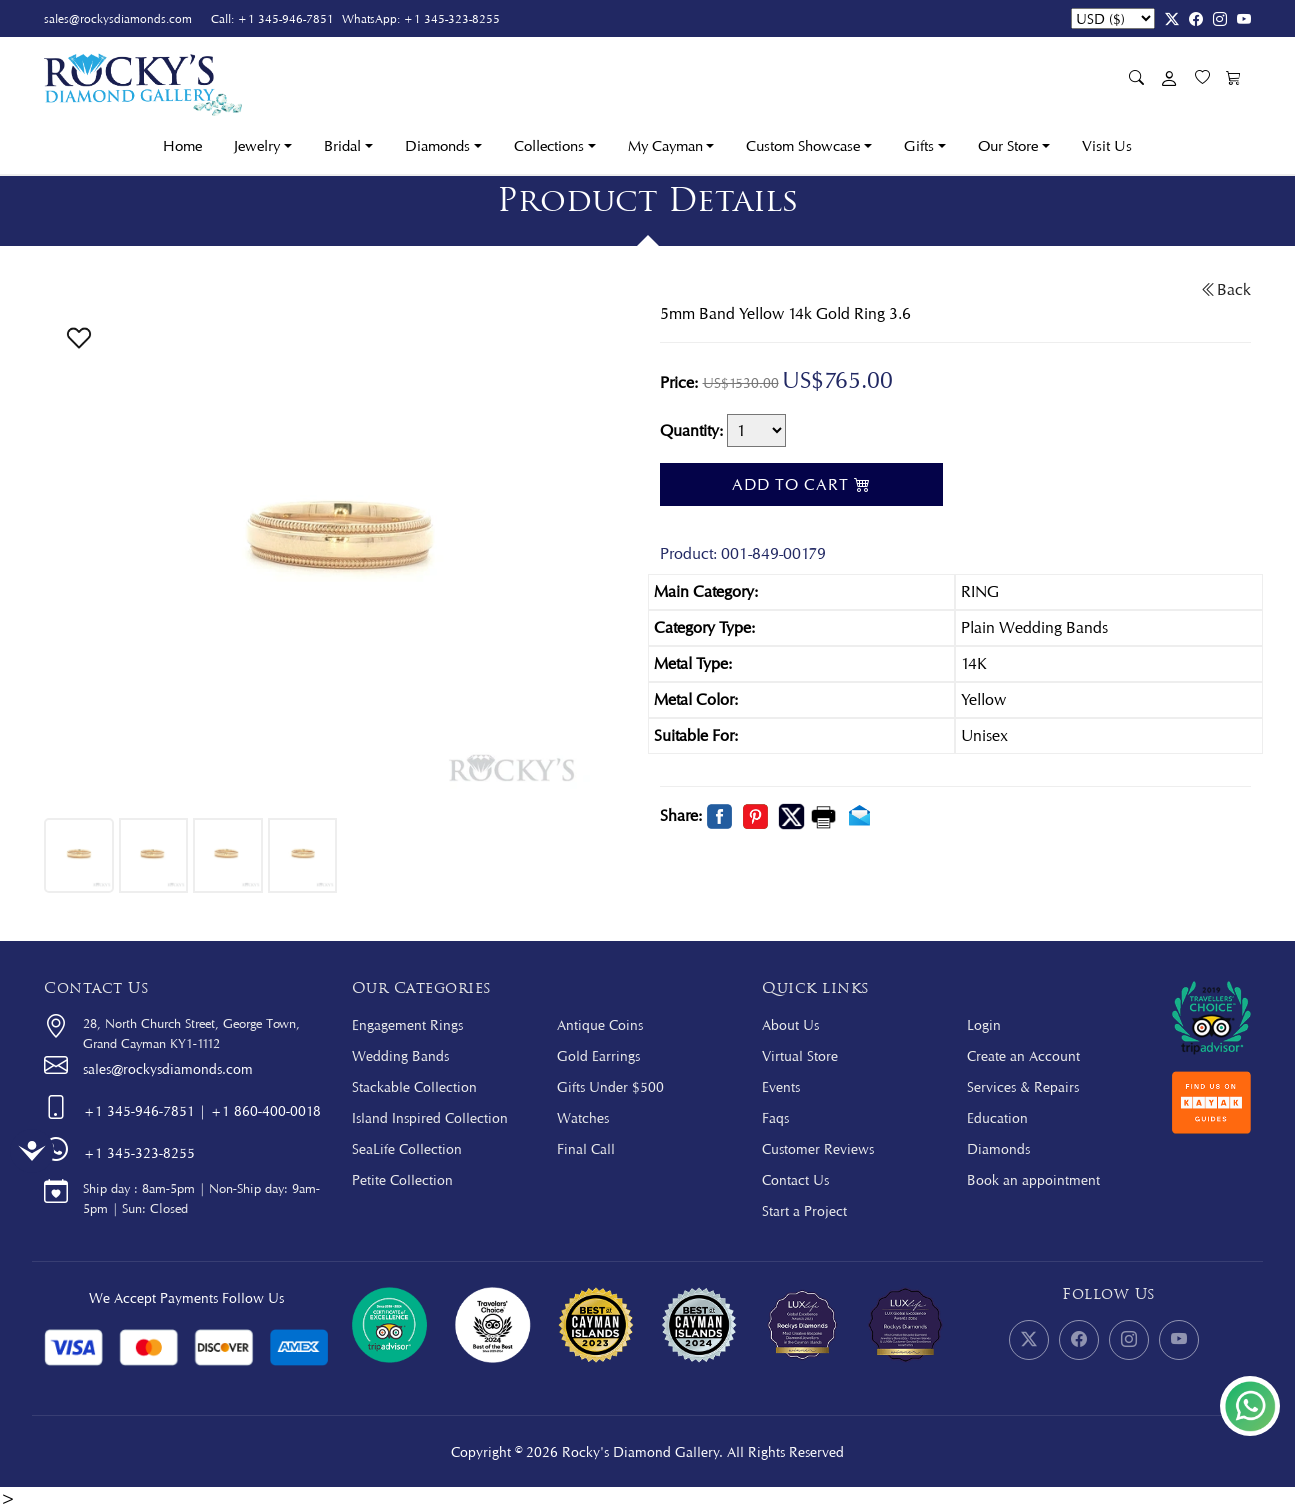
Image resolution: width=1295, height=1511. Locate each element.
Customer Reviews (818, 1148)
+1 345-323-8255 (451, 18)
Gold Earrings (598, 1055)
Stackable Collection (414, 1086)
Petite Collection (402, 1179)
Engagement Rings (407, 1024)
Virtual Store (800, 1055)
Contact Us (795, 1179)
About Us (790, 1024)
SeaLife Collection (407, 1148)
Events (781, 1086)
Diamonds (998, 1148)
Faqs (775, 1117)
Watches (583, 1117)
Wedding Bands (400, 1055)
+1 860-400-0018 (265, 1110)
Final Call (586, 1148)
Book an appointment (1033, 1179)
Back (1226, 289)
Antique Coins (600, 1024)
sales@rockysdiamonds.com (118, 18)
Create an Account (1023, 1055)
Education (997, 1117)
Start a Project (804, 1210)
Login (984, 1024)
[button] (79, 335)
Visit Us (1107, 146)
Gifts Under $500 (610, 1086)
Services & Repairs (1023, 1086)
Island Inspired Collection (430, 1117)
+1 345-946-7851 (285, 18)
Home (182, 146)
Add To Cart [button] (801, 484)
